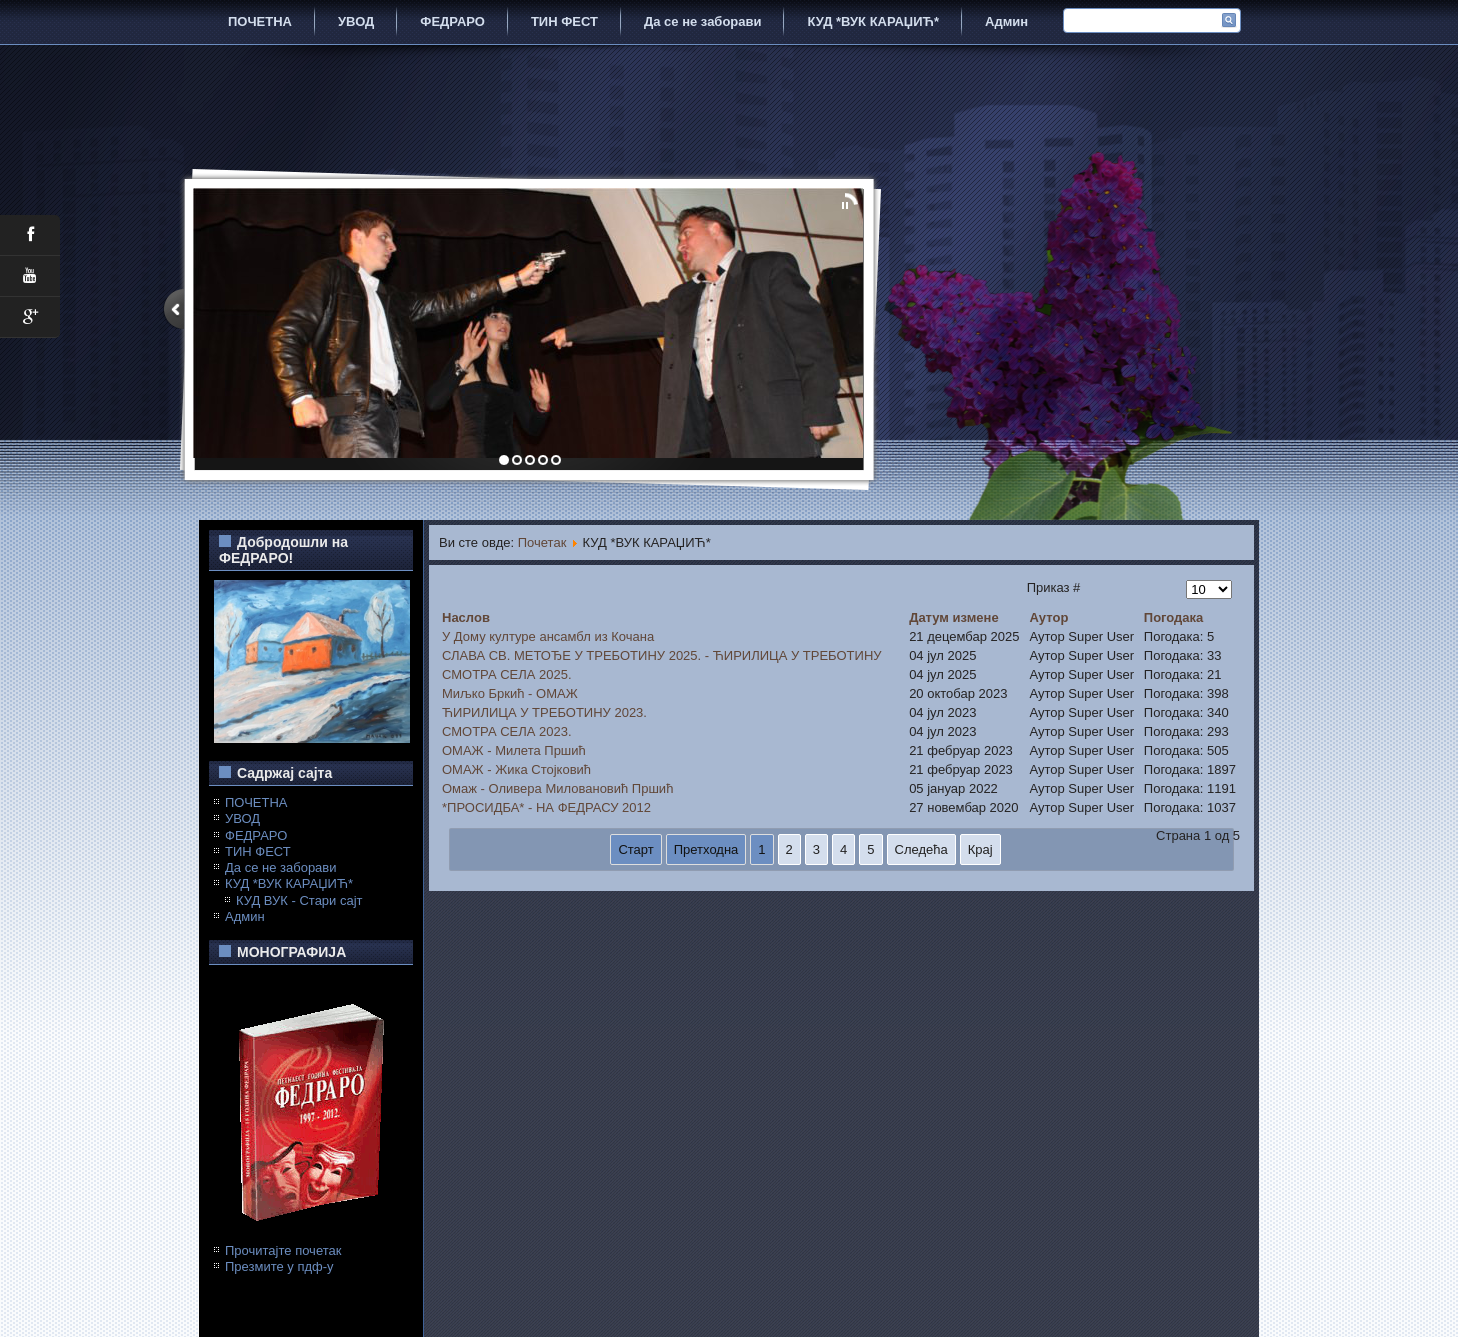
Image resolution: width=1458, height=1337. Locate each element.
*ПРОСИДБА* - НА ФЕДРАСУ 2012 (546, 807)
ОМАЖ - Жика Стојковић (516, 769)
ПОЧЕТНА (260, 21)
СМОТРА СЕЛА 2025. (507, 674)
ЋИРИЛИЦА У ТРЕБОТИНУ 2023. (544, 712)
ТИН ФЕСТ (564, 21)
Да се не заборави (703, 21)
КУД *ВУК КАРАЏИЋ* (873, 21)
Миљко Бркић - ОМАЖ (510, 693)
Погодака (1174, 617)
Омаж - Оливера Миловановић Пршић (557, 788)
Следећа (921, 849)
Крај (980, 849)
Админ (1006, 21)
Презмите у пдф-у (279, 1266)
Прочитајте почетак (283, 1250)
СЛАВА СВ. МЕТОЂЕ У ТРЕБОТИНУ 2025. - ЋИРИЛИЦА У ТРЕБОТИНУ (662, 655)
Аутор (1048, 617)
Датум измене (954, 617)
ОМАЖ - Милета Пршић (514, 750)
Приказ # (1054, 587)
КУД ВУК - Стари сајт (299, 900)
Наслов (466, 617)
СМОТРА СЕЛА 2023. (507, 731)
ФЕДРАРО (452, 21)
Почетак (542, 542)
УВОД (356, 21)
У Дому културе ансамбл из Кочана (548, 636)
